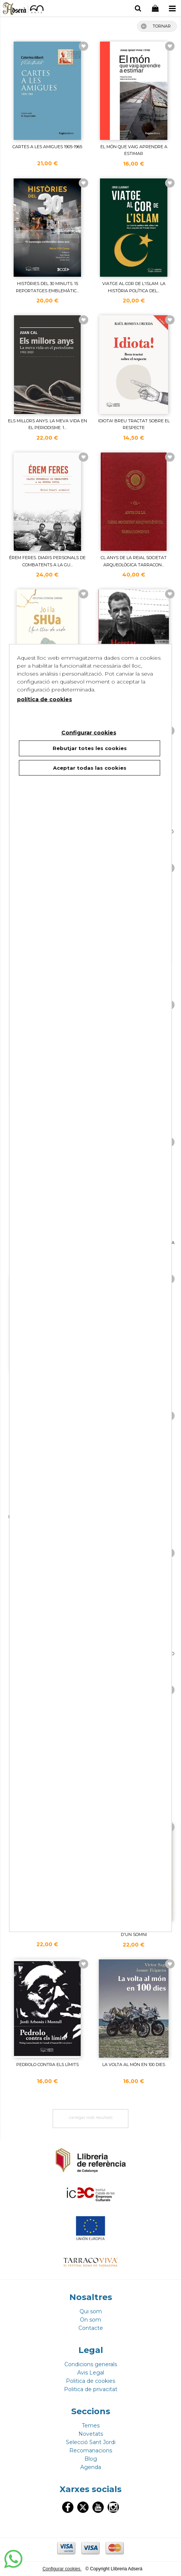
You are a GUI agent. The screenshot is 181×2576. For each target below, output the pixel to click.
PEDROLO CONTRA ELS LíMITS (47, 2064)
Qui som (91, 2311)
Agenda (90, 2467)
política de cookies (44, 699)
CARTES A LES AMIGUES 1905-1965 (47, 146)
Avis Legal (90, 2372)
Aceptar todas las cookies (89, 767)
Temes (91, 2425)
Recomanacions (90, 2450)
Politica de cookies (90, 2381)
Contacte (90, 2328)
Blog (90, 2458)
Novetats (90, 2433)
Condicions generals (90, 2364)
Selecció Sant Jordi (90, 2442)
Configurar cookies (61, 2568)
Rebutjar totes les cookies (90, 748)
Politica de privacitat (90, 2389)
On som (90, 2319)
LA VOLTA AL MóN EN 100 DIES (133, 2064)
